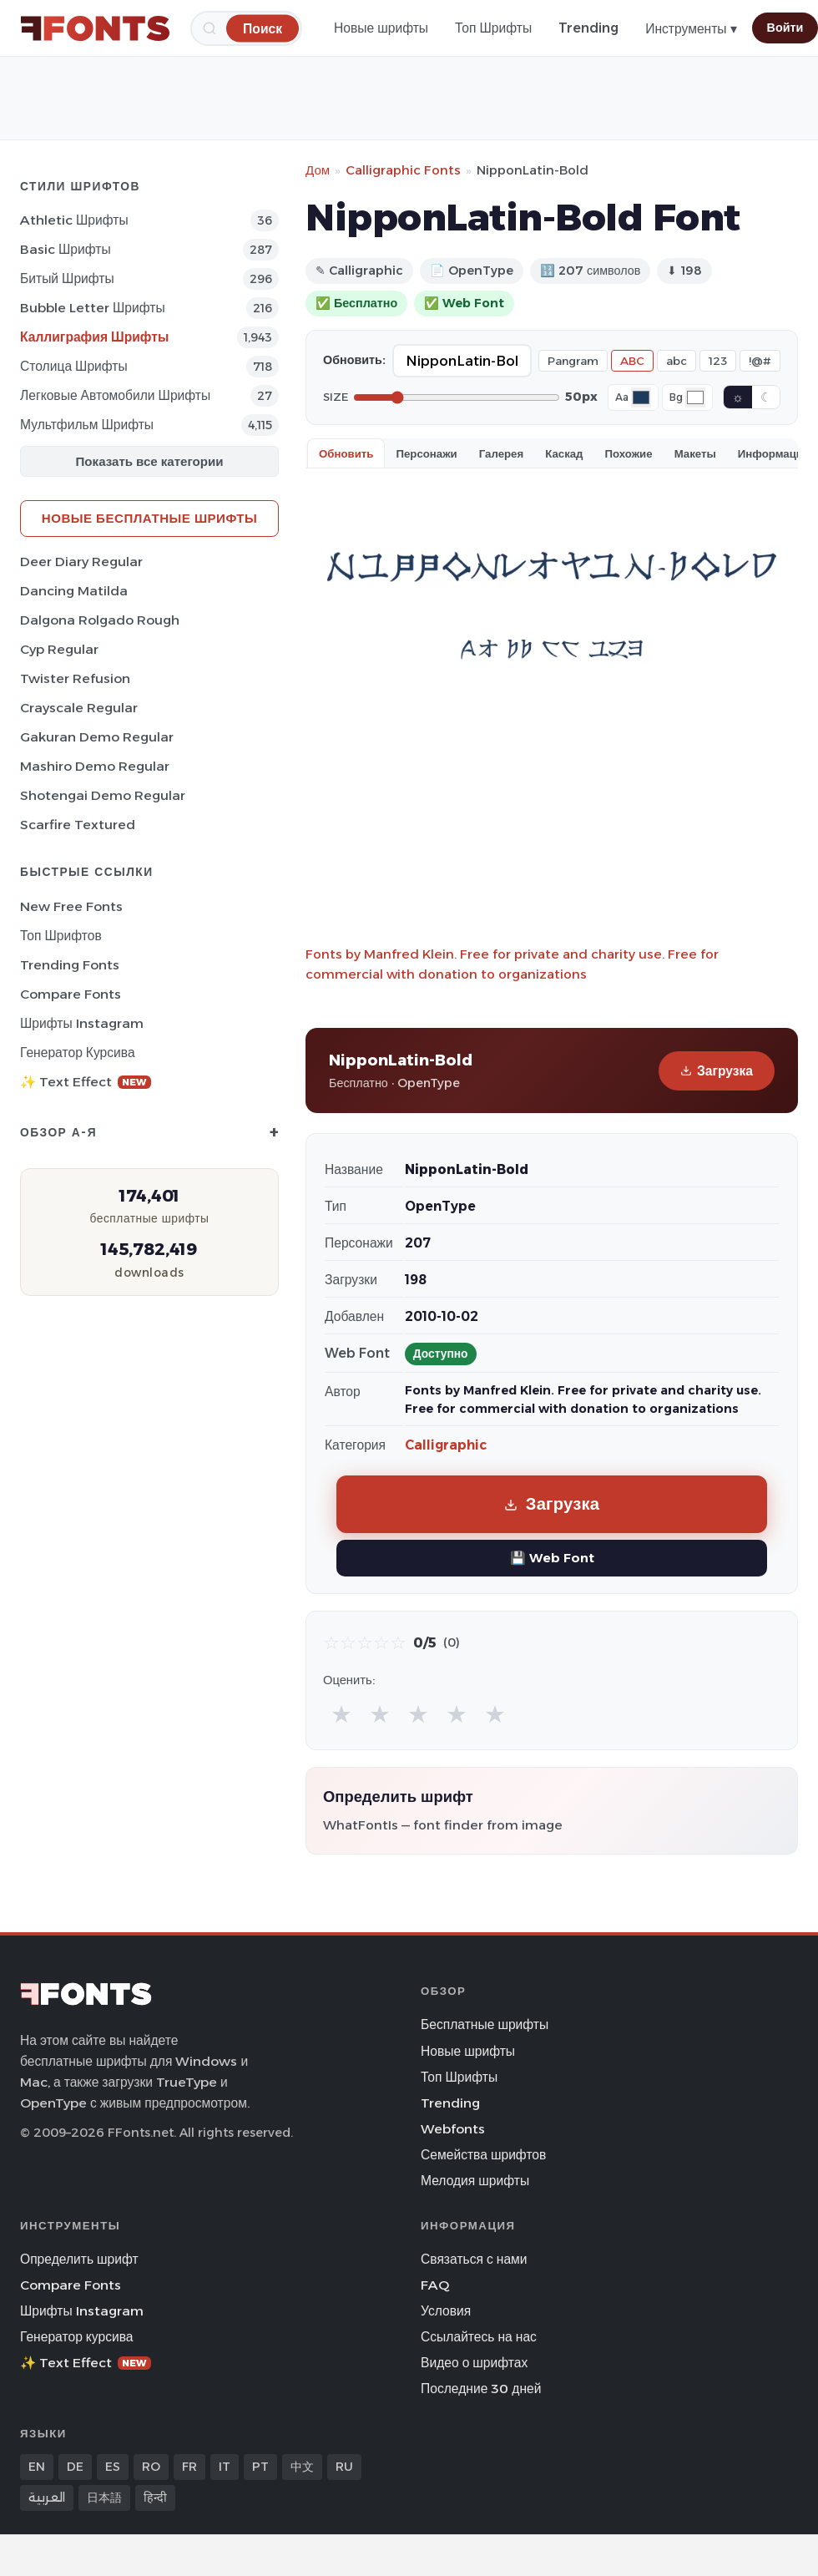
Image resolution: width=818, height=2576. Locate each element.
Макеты (695, 453)
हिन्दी (155, 2497)
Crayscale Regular (79, 708)
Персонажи (426, 453)
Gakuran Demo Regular (97, 737)
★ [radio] (341, 1713)
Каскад (564, 453)
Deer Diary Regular (81, 561)
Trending (588, 28)
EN (36, 2466)
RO (151, 2466)
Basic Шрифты (65, 249)
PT (260, 2466)
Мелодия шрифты (475, 2181)
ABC (632, 360)
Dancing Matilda (74, 591)
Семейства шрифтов (483, 2155)
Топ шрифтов (61, 936)
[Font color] (641, 397)
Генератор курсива (77, 1052)
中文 (302, 2466)
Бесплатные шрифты (484, 2024)
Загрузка (716, 1071)
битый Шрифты (67, 278)
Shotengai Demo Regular (102, 795)
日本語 (104, 2497)
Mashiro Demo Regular (94, 766)
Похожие (629, 453)
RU (344, 2466)
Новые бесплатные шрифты (149, 518)
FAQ (435, 2285)
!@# (760, 360)
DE (75, 2466)
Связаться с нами (474, 2259)
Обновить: (354, 359)
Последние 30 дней (481, 2388)
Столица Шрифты (74, 366)
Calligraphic (446, 1445)
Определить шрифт (79, 2259)
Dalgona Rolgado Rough (99, 620)
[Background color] (695, 397)
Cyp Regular (59, 649)
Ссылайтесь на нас (479, 2337)
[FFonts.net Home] (95, 28)
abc (676, 360)
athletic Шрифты (74, 220)
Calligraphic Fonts (403, 170)
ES (112, 2466)
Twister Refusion (75, 678)
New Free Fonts (71, 906)
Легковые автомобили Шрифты (115, 395)
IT (224, 2466)
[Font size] (456, 397)
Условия (446, 2311)
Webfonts (453, 2129)
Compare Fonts (70, 994)
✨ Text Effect (85, 1082)
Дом (317, 170)
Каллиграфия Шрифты (94, 337)
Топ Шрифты (493, 28)
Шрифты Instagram (82, 1023)
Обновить (346, 453)
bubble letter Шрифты (92, 308)
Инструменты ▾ (690, 29)
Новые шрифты (381, 28)
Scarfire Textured (77, 825)
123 (718, 360)
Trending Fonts (69, 965)
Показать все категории (150, 461)
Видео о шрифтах (474, 2363)
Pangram (573, 360)
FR (189, 2466)
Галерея (501, 453)
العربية (46, 2497)
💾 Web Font (552, 1558)
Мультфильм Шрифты (87, 425)
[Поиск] (262, 28)
